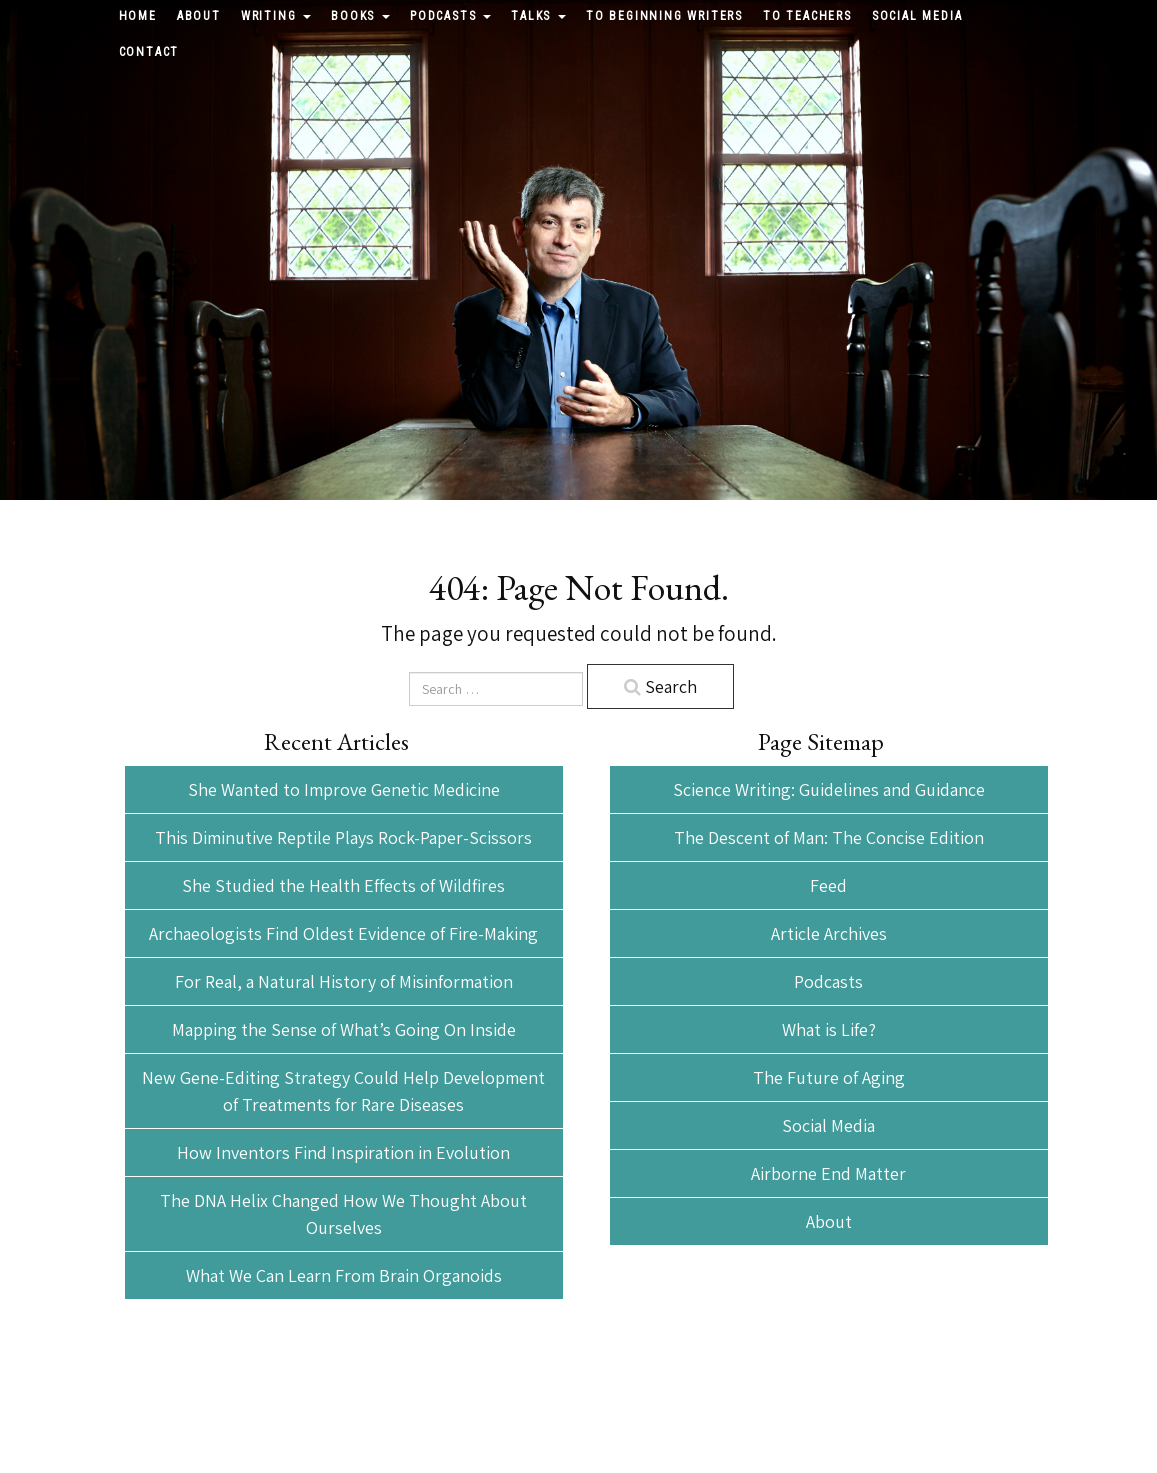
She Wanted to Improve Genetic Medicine (344, 789)
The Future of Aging (829, 1077)
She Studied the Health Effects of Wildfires (343, 885)
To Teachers (807, 16)
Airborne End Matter (828, 1173)
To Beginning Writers (664, 16)
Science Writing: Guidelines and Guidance (829, 789)
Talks (538, 16)
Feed (828, 885)
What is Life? (829, 1029)
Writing (276, 16)
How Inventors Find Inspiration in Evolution (343, 1152)
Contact (149, 52)
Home (138, 16)
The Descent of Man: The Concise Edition (829, 837)
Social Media (917, 16)
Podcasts (450, 16)
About (199, 16)
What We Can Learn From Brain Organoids (344, 1275)
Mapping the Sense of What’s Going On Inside (344, 1029)
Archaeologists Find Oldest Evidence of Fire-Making (343, 933)
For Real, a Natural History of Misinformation (344, 981)
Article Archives (829, 933)
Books (360, 16)
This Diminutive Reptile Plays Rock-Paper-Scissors (343, 837)
